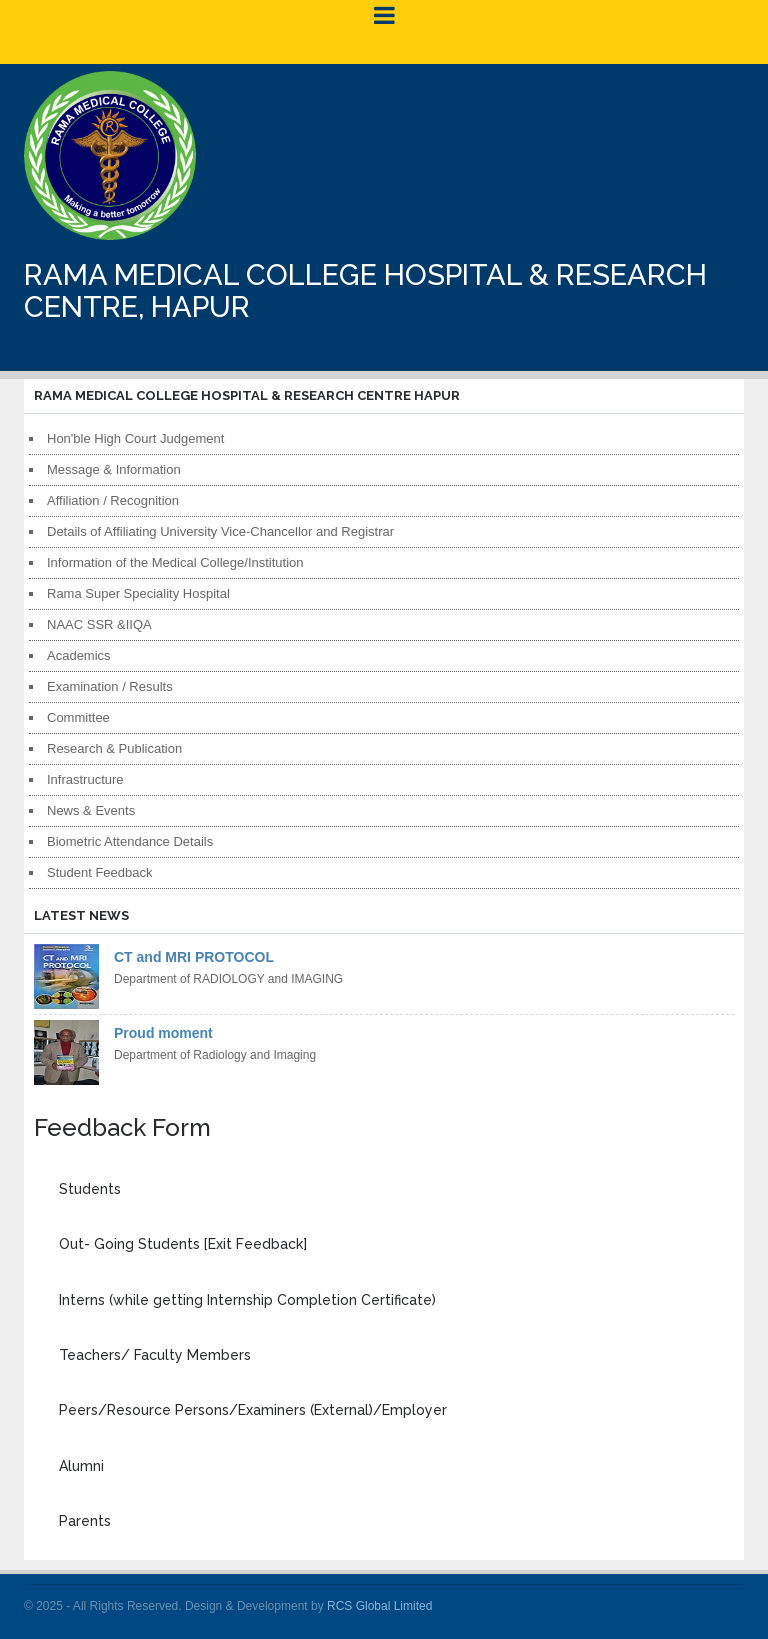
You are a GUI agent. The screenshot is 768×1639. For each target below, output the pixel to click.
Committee (78, 717)
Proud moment (163, 1033)
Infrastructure (85, 779)
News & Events (91, 810)
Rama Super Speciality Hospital (138, 593)
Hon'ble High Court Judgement (135, 438)
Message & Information (114, 469)
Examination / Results (110, 686)
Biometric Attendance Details (130, 841)
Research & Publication (114, 748)
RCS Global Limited (379, 1606)
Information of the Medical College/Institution (175, 562)
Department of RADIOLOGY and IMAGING (228, 979)
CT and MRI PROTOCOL (194, 957)
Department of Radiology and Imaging (215, 1055)
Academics (79, 655)
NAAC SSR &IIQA (99, 624)
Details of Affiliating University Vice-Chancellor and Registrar (220, 531)
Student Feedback (100, 872)
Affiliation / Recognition (113, 500)
